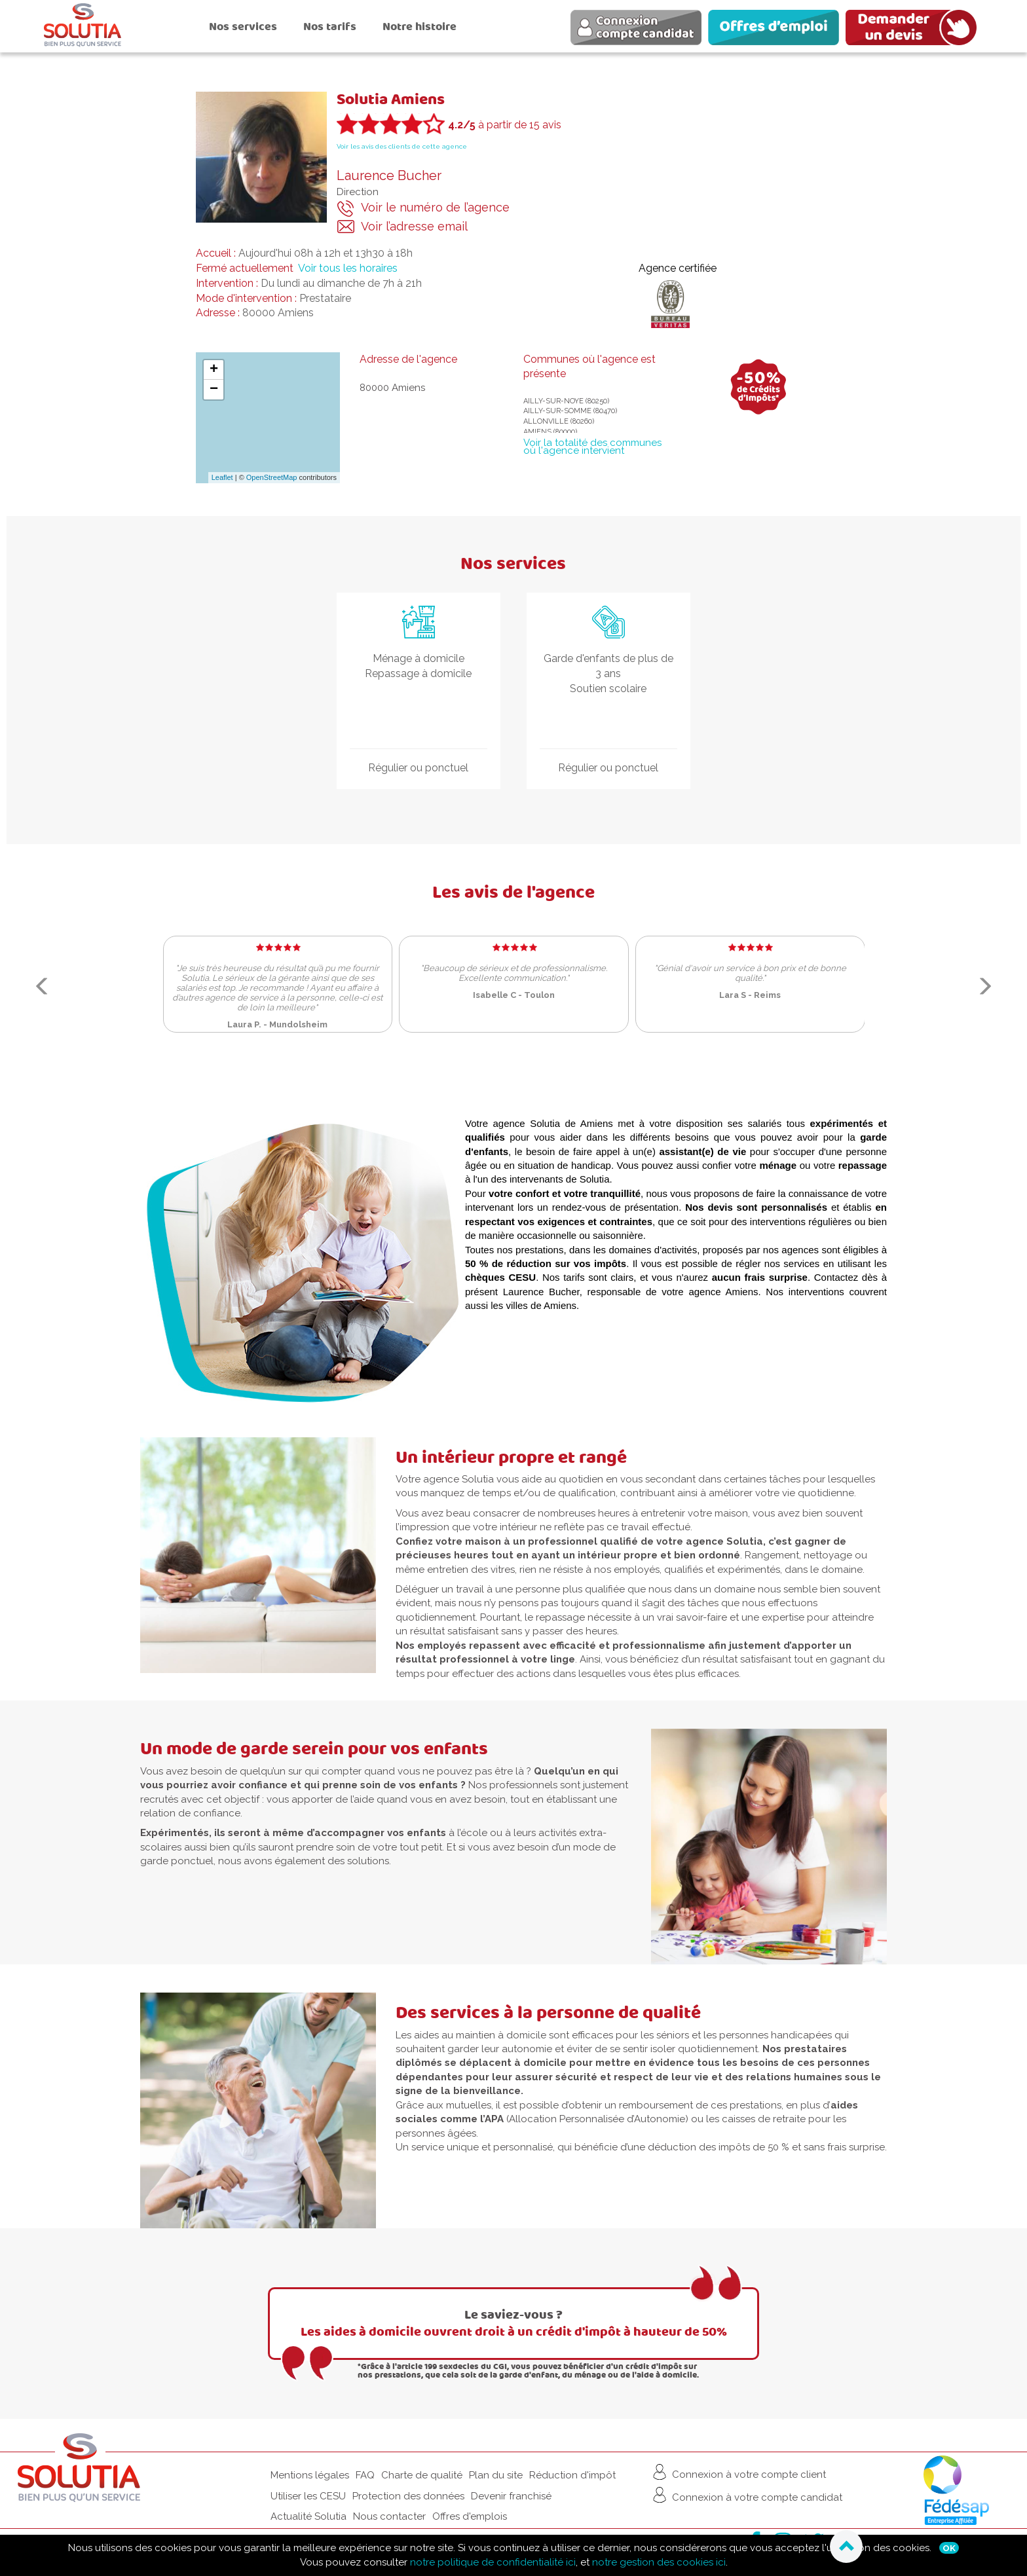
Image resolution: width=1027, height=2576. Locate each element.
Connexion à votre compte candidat (746, 2495)
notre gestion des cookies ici (659, 2562)
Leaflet (222, 477)
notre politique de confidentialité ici (493, 2562)
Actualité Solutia (308, 2516)
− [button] (214, 389)
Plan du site (496, 2475)
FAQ (365, 2475)
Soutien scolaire (608, 688)
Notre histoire (420, 26)
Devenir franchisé (511, 2496)
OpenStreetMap (271, 477)
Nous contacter (389, 2516)
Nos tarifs (329, 26)
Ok (949, 2548)
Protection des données (408, 2496)
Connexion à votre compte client (738, 2472)
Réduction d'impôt (572, 2475)
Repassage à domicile (418, 673)
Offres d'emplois (469, 2516)
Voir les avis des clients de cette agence (402, 146)
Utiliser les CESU (308, 2496)
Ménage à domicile (418, 658)
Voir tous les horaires (348, 268)
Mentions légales (310, 2475)
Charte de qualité (421, 2475)
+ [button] (214, 370)
